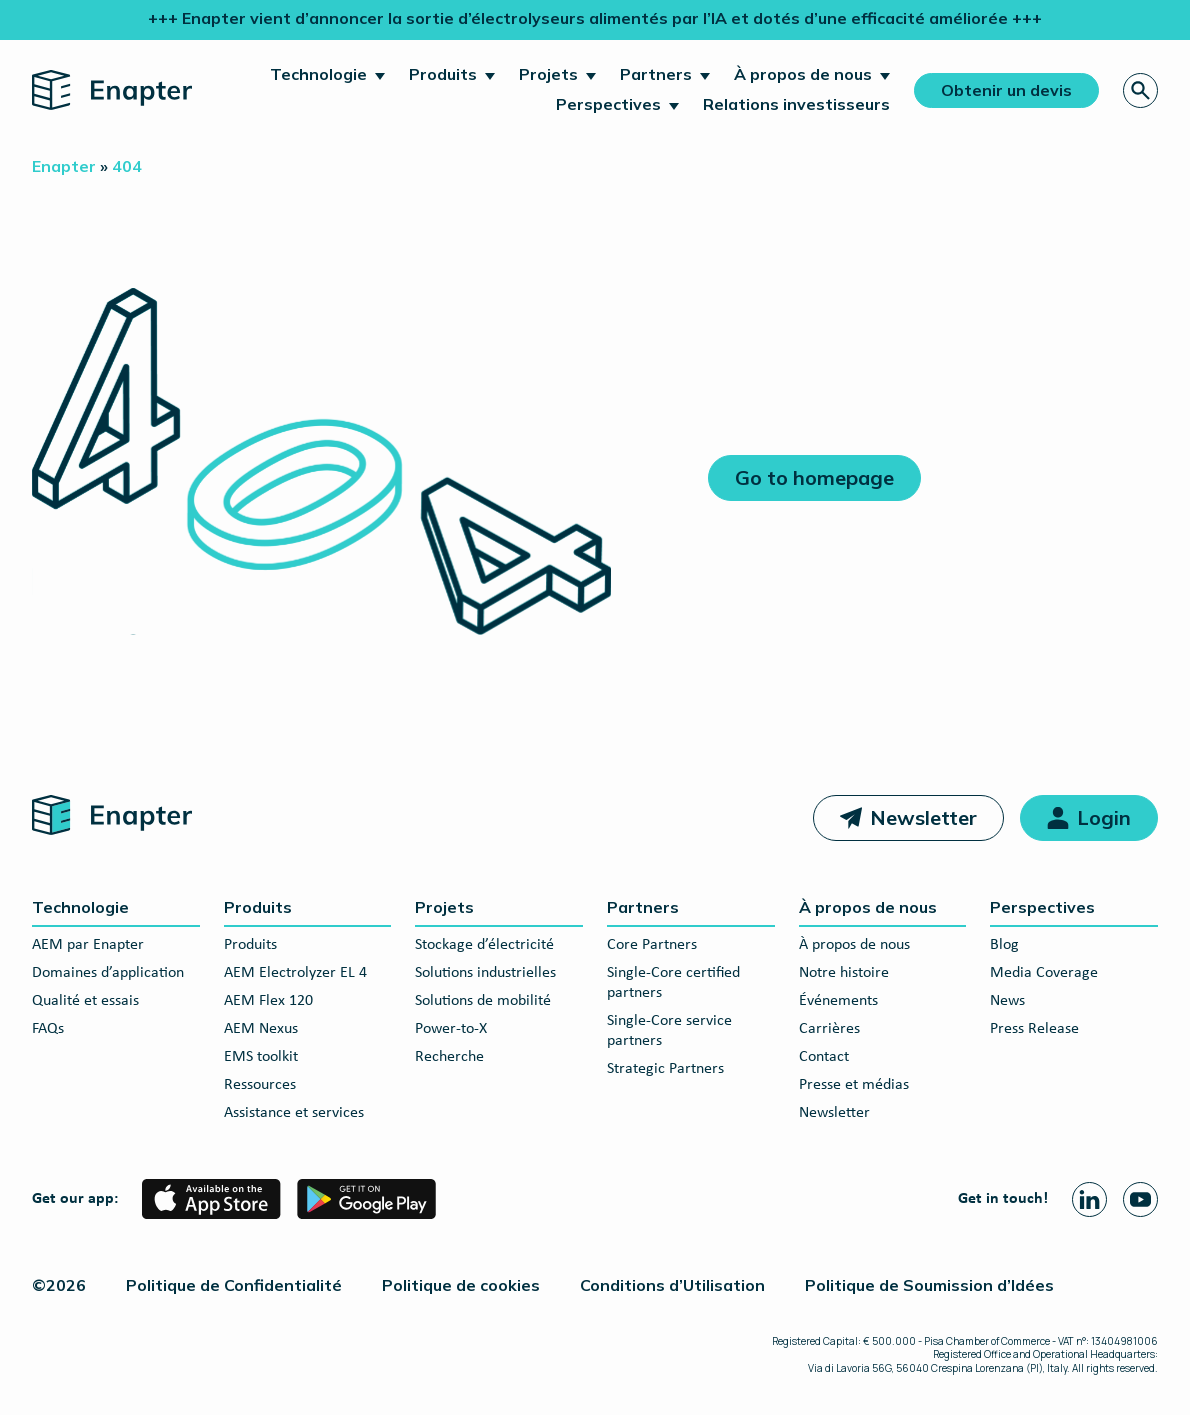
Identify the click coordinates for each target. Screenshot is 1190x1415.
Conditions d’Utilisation (672, 1285)
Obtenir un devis (1006, 90)
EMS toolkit (261, 1057)
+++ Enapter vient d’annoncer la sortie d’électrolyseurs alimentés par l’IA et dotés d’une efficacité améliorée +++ (595, 18)
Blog (1004, 945)
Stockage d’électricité (484, 945)
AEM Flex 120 (268, 1001)
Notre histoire (844, 973)
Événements (838, 1001)
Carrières (829, 1029)
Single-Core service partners (669, 1031)
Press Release (1034, 1029)
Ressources (260, 1085)
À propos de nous (803, 74)
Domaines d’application (108, 973)
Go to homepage (814, 477)
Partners (656, 74)
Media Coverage (1044, 973)
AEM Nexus (261, 1029)
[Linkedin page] (1089, 1199)
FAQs (48, 1029)
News (1007, 1001)
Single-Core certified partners (673, 983)
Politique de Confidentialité (234, 1285)
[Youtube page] (1140, 1199)
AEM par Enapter (88, 945)
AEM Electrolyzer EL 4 (295, 973)
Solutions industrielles (485, 973)
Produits (443, 74)
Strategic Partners (665, 1069)
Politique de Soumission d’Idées (929, 1285)
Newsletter (923, 817)
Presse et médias (854, 1085)
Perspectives (608, 104)
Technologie (318, 74)
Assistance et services (294, 1113)
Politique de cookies (461, 1285)
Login (1104, 817)
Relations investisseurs (796, 104)
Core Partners (652, 945)
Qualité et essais (85, 1001)
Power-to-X (451, 1029)
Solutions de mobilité (483, 1001)
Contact (824, 1057)
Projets (548, 74)
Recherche (449, 1057)
